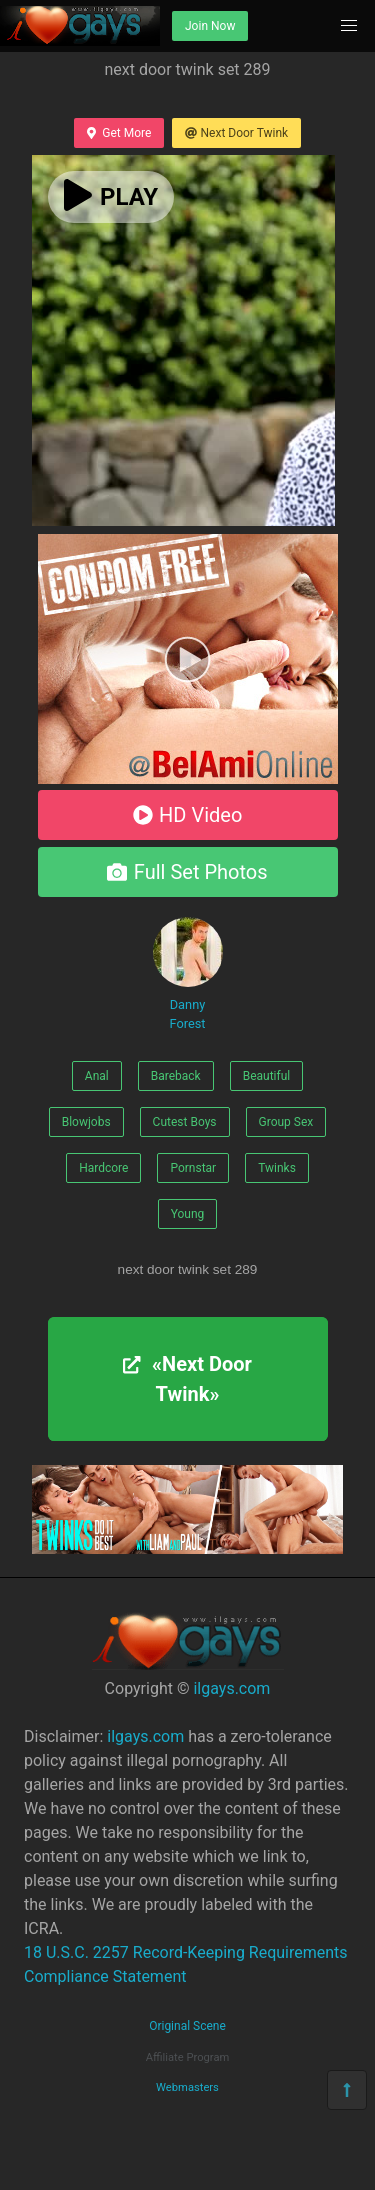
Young (188, 1214)
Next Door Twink (236, 133)
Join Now (210, 26)
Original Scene (187, 2026)
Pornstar (193, 1168)
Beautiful (267, 1076)
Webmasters (187, 2087)
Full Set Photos (187, 872)
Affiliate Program (188, 2057)
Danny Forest (188, 974)
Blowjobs (86, 1122)
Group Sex (286, 1122)
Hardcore (103, 1168)
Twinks (277, 1168)
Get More (119, 133)
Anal (97, 1076)
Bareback (176, 1076)
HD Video (188, 815)
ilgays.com (231, 1688)
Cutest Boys (185, 1122)
